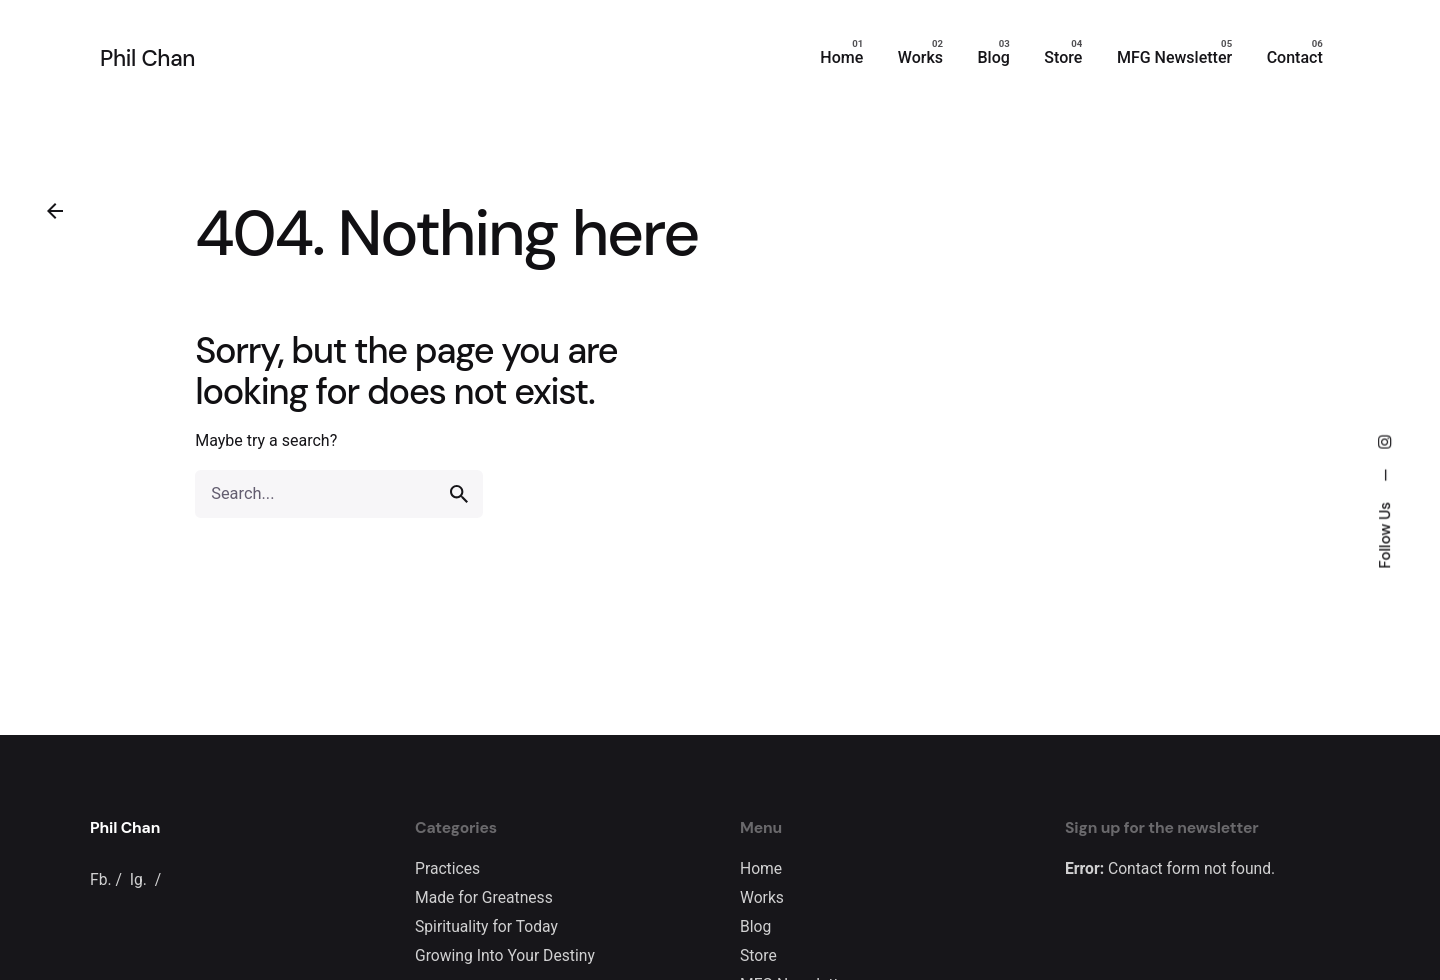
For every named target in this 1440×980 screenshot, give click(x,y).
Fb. (101, 879)
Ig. (138, 879)
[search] (459, 494)
